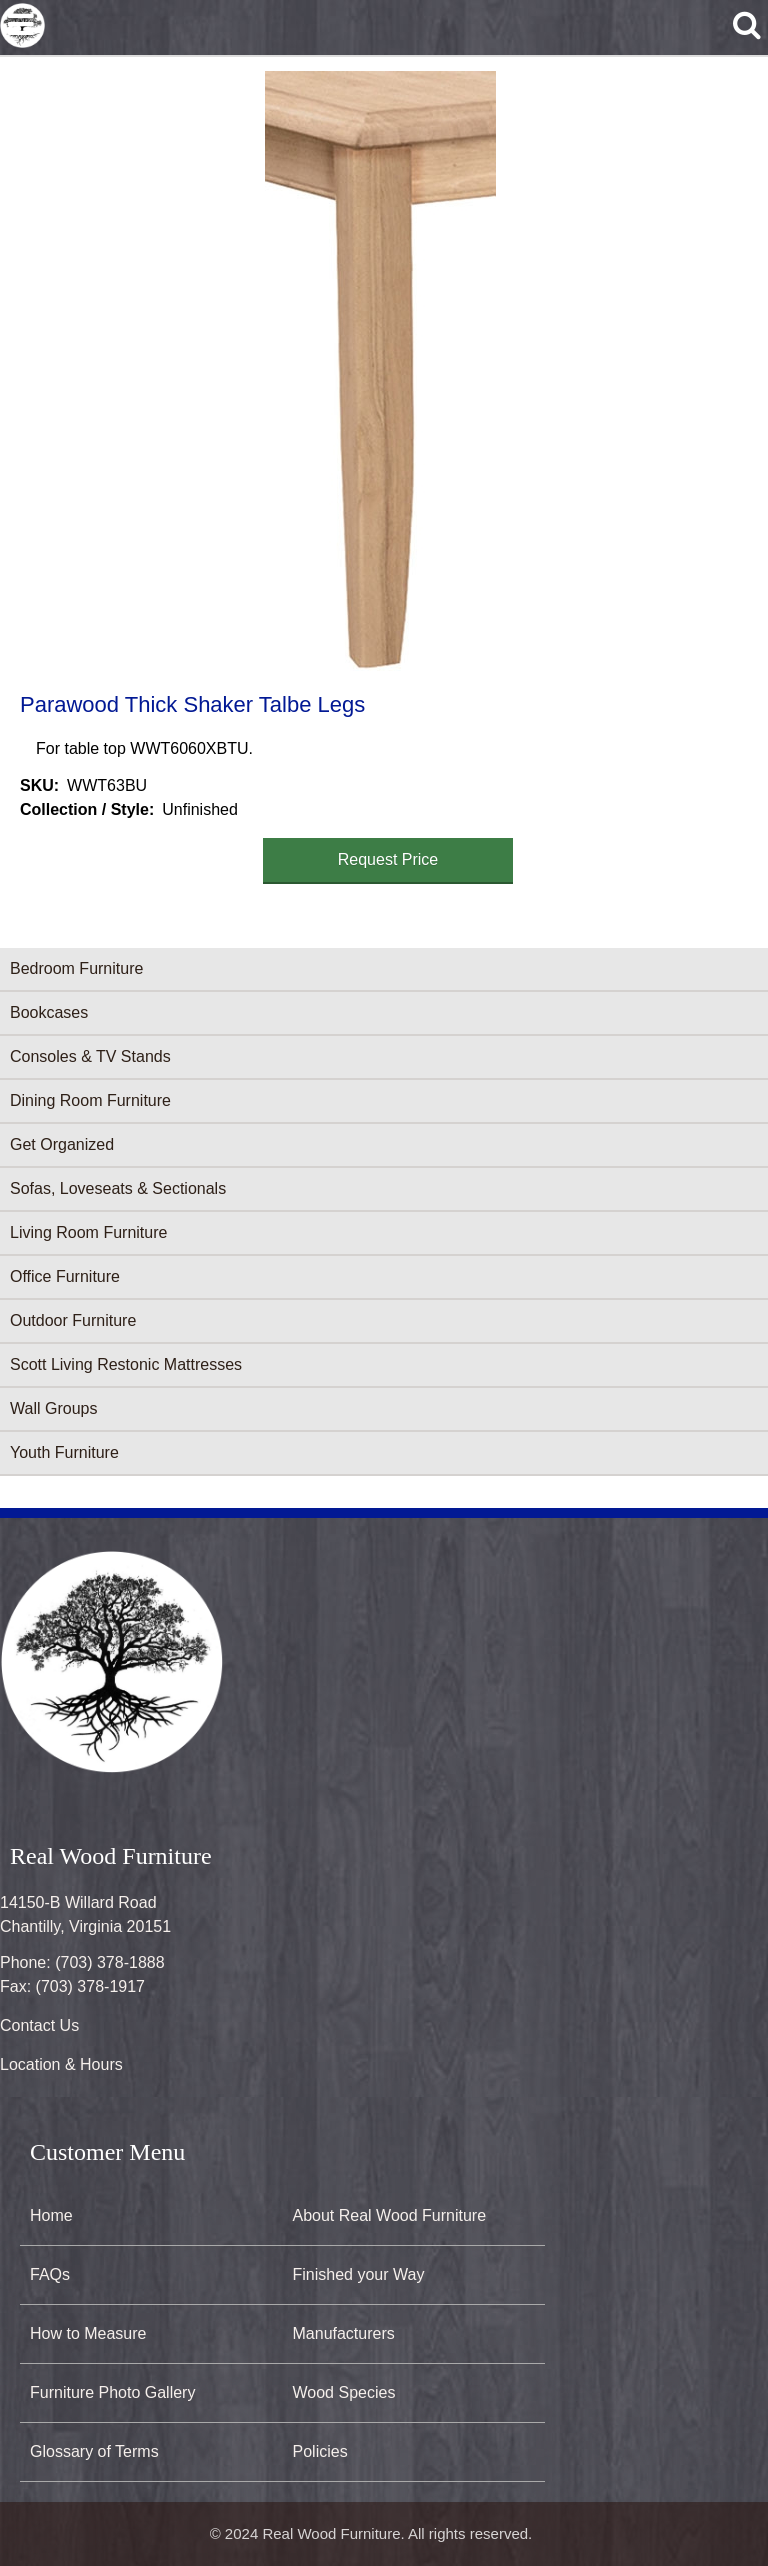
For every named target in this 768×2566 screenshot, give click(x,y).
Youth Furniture (64, 1452)
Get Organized (62, 1144)
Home (51, 2215)
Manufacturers (344, 2333)
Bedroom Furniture (76, 968)
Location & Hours (61, 2064)
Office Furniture (65, 1276)
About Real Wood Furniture (390, 2215)
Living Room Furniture (88, 1232)
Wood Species (344, 2392)
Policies (320, 2451)
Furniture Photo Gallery (112, 2392)
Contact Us (39, 2025)
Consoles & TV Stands (90, 1056)
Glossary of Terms (94, 2451)
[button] (380, 371)
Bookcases (49, 1012)
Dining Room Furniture (90, 1100)
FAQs (50, 2274)
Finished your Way (359, 2274)
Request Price (388, 859)
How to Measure (88, 2333)
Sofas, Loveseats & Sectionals (118, 1188)
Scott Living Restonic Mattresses (126, 1364)
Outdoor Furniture (73, 1320)
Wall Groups (53, 1408)
